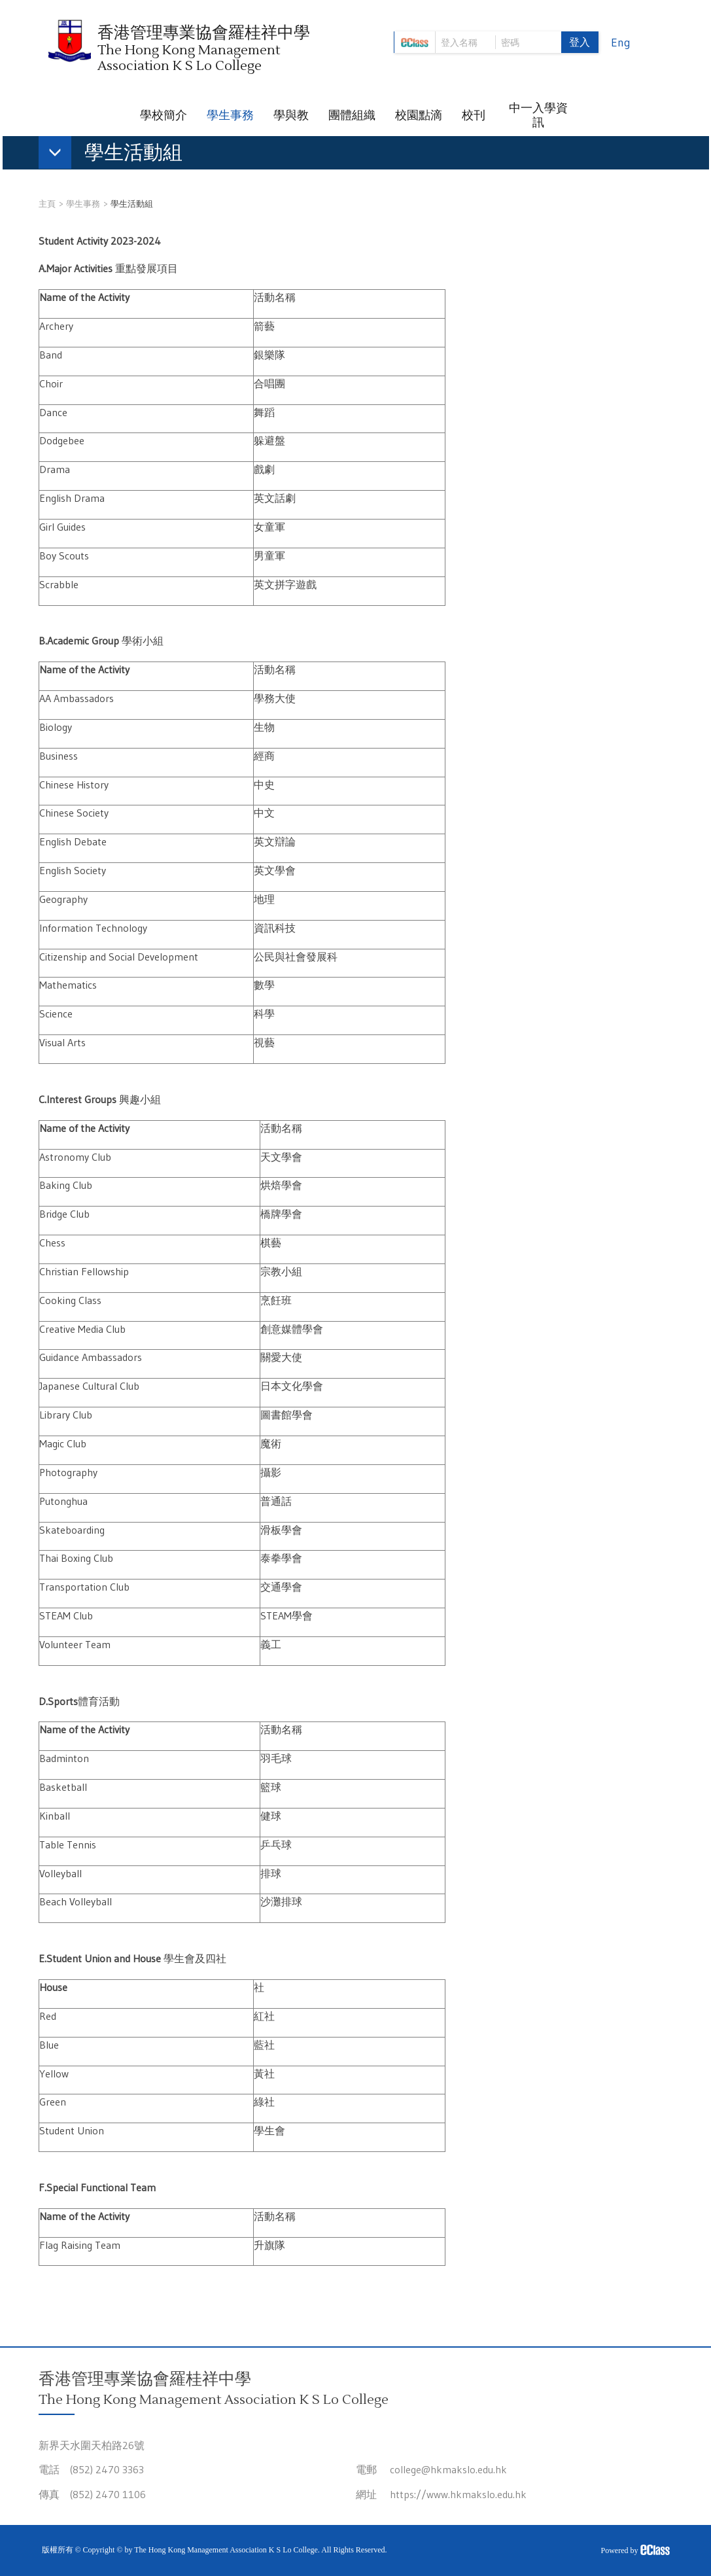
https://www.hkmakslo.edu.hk (458, 2494)
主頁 (47, 203)
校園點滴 (418, 115)
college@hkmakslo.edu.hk (448, 2469)
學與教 (291, 115)
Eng (621, 42)
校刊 (473, 115)
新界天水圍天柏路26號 (92, 2445)
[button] (117, 155)
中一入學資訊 (538, 115)
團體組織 (351, 115)
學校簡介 (163, 115)
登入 (579, 41)
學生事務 (230, 115)
